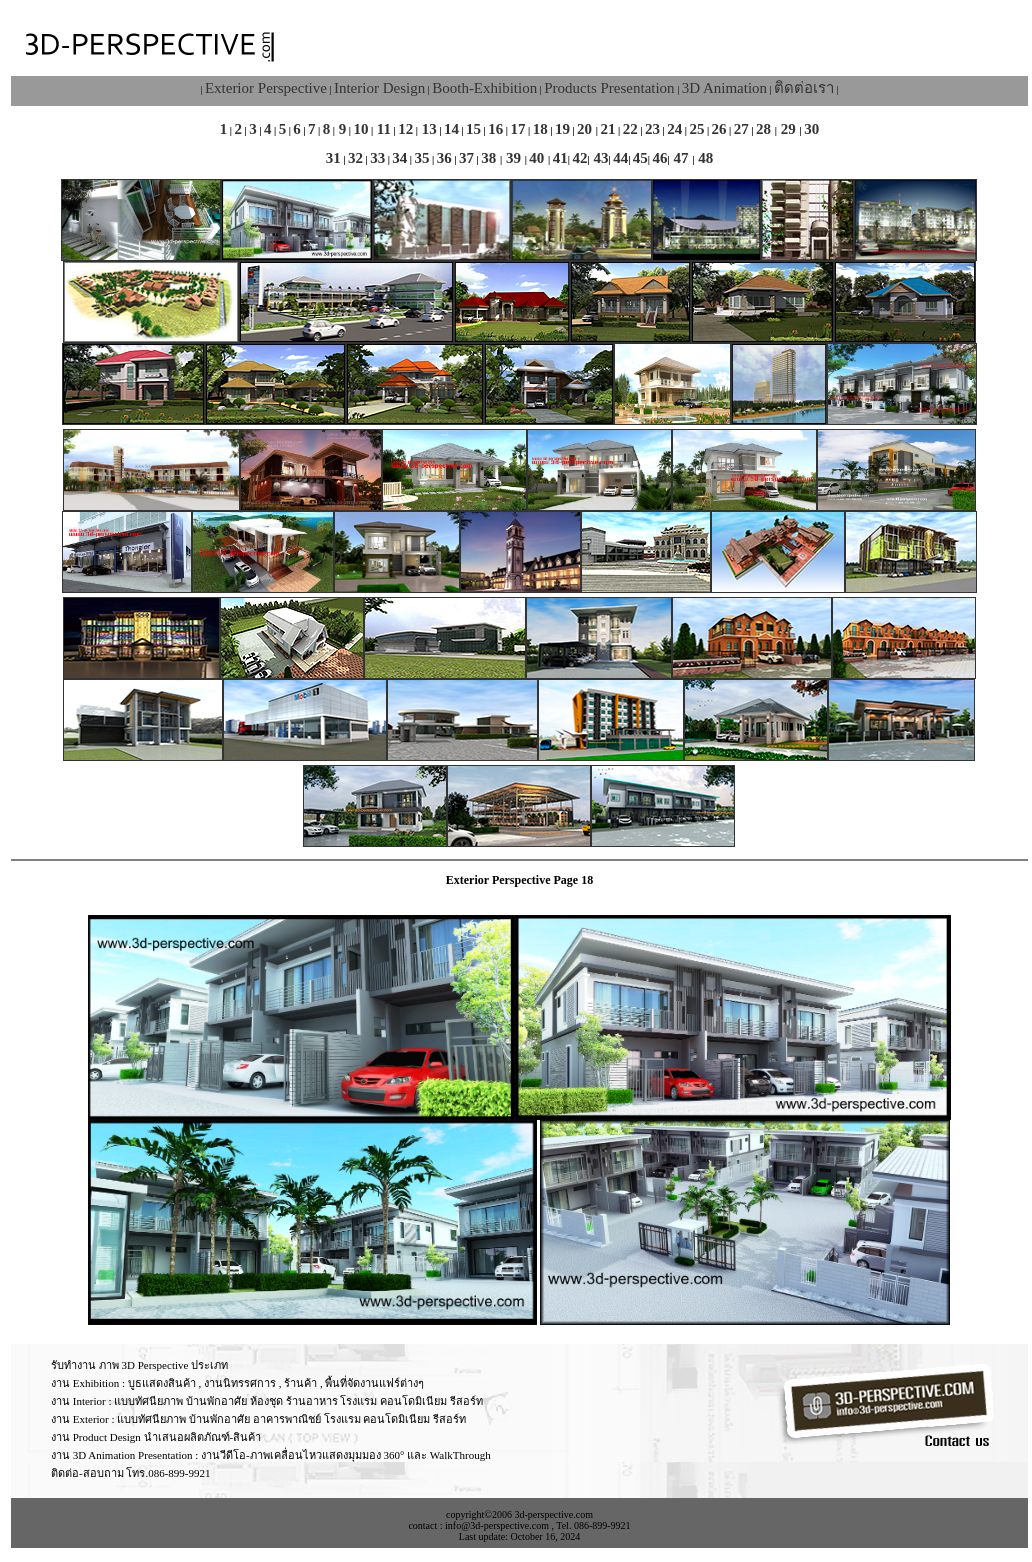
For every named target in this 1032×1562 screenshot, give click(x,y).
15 (473, 129)
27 (741, 129)
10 (360, 129)
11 (382, 129)
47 (681, 158)
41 (560, 158)
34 (399, 158)
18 (540, 129)
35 (422, 158)
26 (719, 129)
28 (765, 129)
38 (490, 158)
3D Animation (724, 88)
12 (405, 129)
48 (703, 158)
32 (355, 158)
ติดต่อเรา (804, 88)
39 (513, 158)
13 (427, 129)
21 (608, 129)
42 (579, 158)
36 (444, 158)
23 (652, 129)
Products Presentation (609, 88)
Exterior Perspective (266, 88)
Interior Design (379, 88)
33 (377, 158)
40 (538, 158)
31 (333, 158)
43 (599, 158)
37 (466, 158)
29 (788, 129)
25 (696, 129)
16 (495, 129)
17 (518, 129)
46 (660, 158)
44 (620, 158)
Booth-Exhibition (484, 88)
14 (451, 129)
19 (562, 129)
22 (630, 129)
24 (674, 129)
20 (586, 129)
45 (640, 158)
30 (811, 129)
